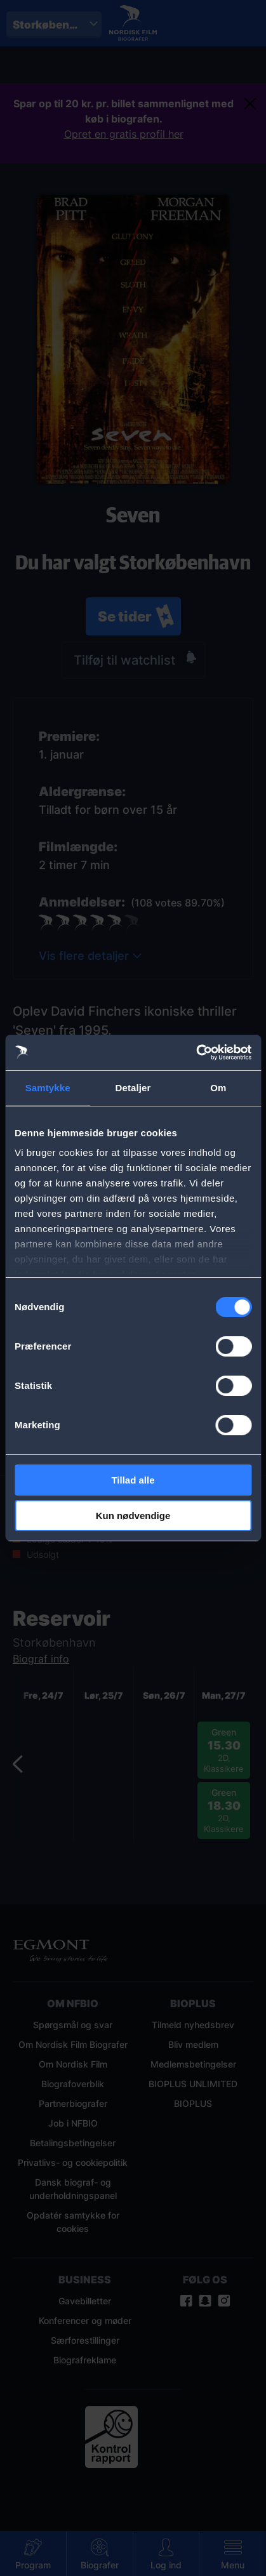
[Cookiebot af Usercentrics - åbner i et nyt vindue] (195, 1052)
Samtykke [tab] (47, 1087)
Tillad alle (132, 1480)
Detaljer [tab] (133, 1087)
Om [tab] (218, 1087)
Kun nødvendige (133, 1515)
